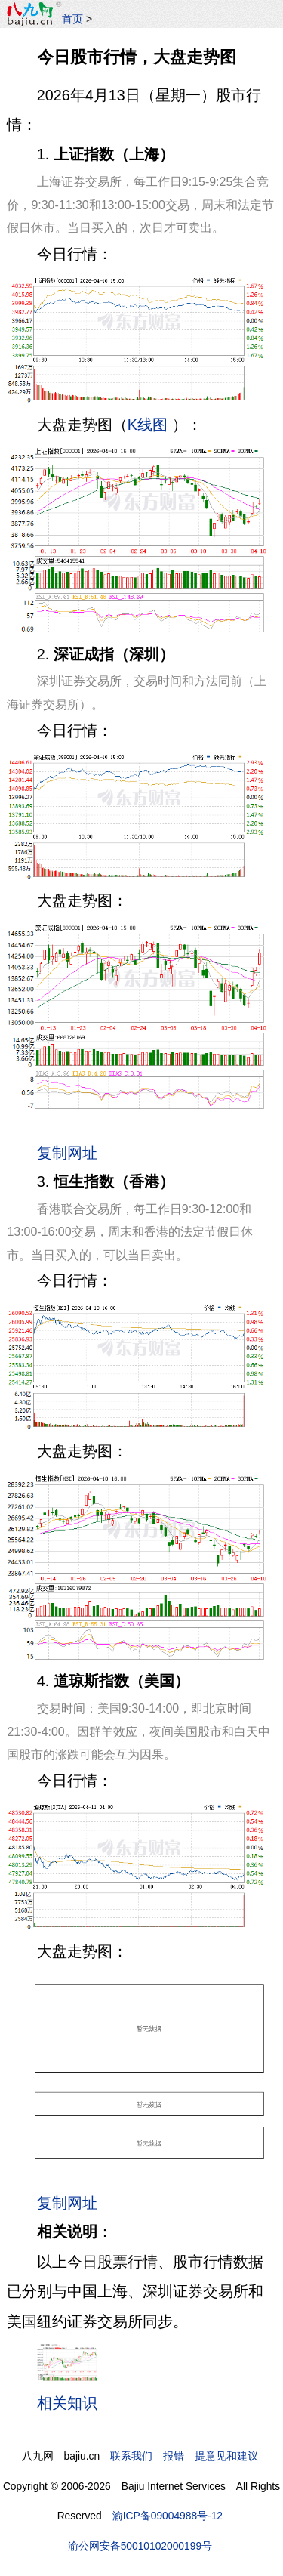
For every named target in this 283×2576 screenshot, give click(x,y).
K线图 (148, 424)
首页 (72, 19)
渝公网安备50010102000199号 (140, 2546)
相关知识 (67, 2403)
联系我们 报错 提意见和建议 (184, 2456)
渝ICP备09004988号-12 (167, 2516)
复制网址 (71, 1152)
